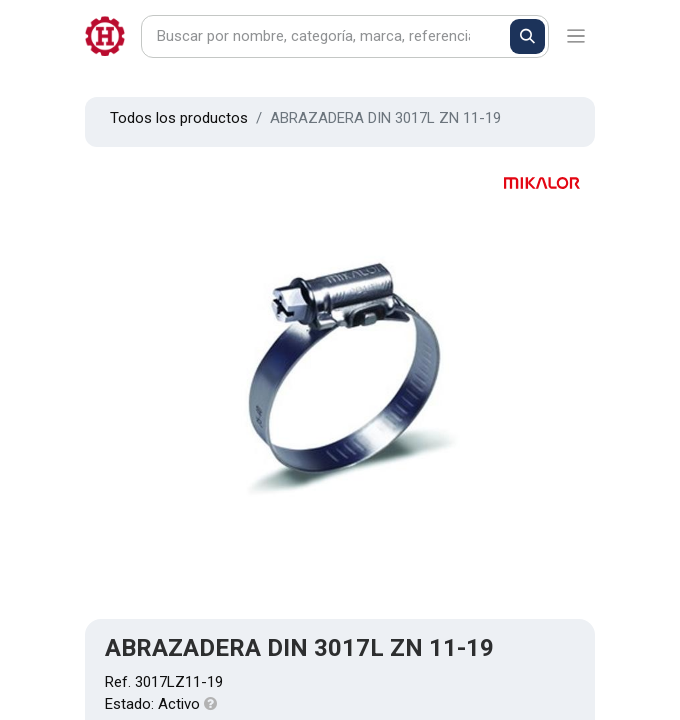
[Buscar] (527, 36)
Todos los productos (179, 118)
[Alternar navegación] (576, 36)
